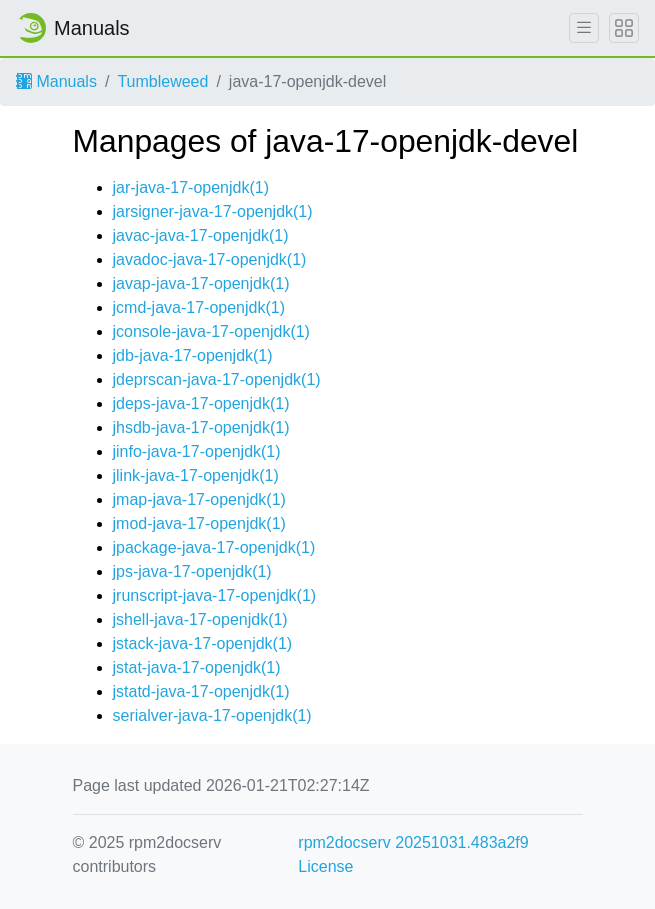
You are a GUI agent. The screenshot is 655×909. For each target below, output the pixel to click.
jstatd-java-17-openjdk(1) (201, 691)
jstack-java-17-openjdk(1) (203, 643)
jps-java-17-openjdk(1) (192, 571)
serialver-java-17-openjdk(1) (212, 715)
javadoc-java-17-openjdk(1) (210, 259)
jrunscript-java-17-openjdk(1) (215, 595)
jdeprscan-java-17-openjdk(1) (217, 379)
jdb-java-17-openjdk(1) (193, 355)
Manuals (56, 81)
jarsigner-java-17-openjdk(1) (213, 211)
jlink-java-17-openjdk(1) (196, 475)
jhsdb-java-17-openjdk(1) (201, 427)
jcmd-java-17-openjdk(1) (199, 307)
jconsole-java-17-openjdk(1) (211, 331)
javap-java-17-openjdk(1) (201, 283)
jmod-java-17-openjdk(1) (199, 523)
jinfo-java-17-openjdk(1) (197, 451)
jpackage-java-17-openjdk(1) (214, 547)
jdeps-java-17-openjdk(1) (201, 403)
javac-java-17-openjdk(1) (201, 235)
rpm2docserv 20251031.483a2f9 (413, 842)
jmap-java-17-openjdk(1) (199, 499)
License (325, 866)
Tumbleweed (162, 81)
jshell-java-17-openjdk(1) (200, 619)
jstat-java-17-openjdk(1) (197, 667)
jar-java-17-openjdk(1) (191, 187)
